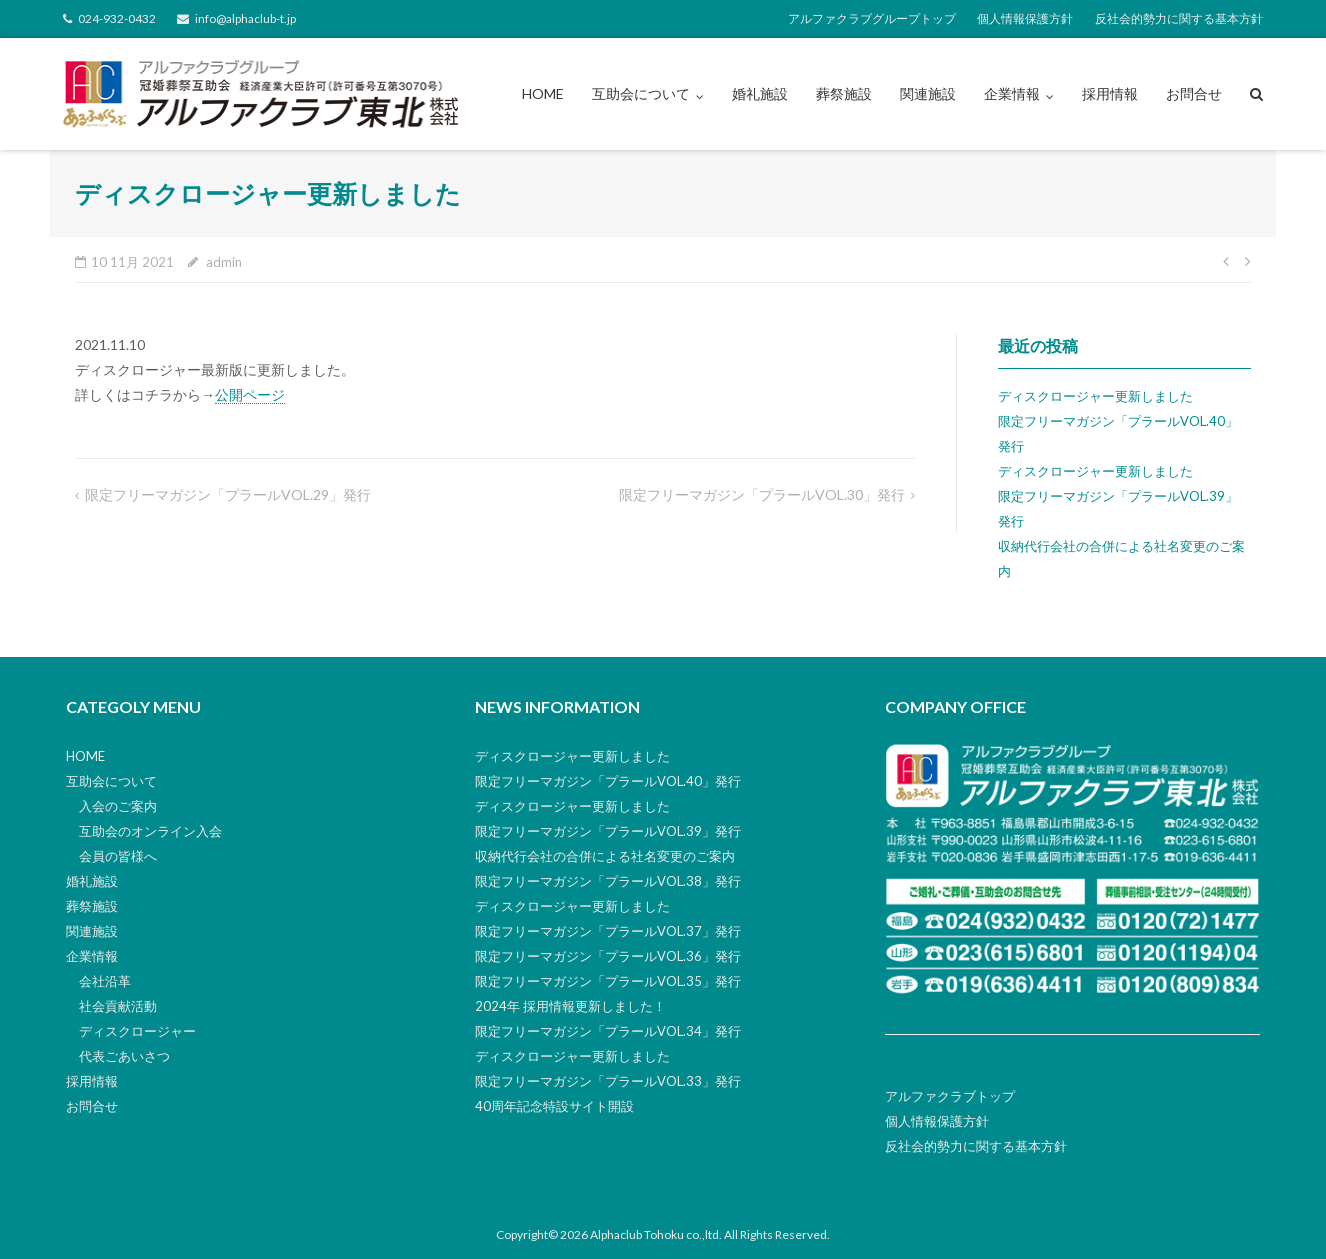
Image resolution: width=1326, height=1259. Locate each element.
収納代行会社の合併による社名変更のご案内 (605, 856)
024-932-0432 (117, 18)
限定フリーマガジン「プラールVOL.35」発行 (608, 981)
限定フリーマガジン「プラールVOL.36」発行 (608, 956)
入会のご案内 (118, 806)
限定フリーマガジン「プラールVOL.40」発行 (608, 781)
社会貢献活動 (118, 1006)
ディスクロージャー (137, 1031)
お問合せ (1194, 93)
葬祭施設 (844, 93)
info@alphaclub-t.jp (245, 18)
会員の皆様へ (118, 856)
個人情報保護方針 (1025, 18)
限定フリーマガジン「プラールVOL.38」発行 (608, 881)
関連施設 (928, 93)
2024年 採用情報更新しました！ (570, 1006)
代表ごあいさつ (124, 1056)
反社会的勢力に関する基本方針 (1179, 18)
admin (224, 262)
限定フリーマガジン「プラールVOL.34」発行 (608, 1031)
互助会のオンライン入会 (150, 831)
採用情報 (1110, 93)
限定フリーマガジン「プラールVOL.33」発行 (608, 1081)
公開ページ (250, 394)
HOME (543, 93)
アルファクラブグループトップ (872, 18)
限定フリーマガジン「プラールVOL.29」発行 (228, 494)
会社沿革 (105, 981)
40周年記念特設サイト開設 (554, 1106)
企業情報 (1012, 93)
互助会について (641, 93)
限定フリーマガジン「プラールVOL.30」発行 (762, 494)
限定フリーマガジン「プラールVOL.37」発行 (608, 931)
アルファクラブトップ (950, 1096)
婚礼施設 (760, 93)
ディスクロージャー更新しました (1095, 396)
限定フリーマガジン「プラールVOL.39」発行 (608, 831)
